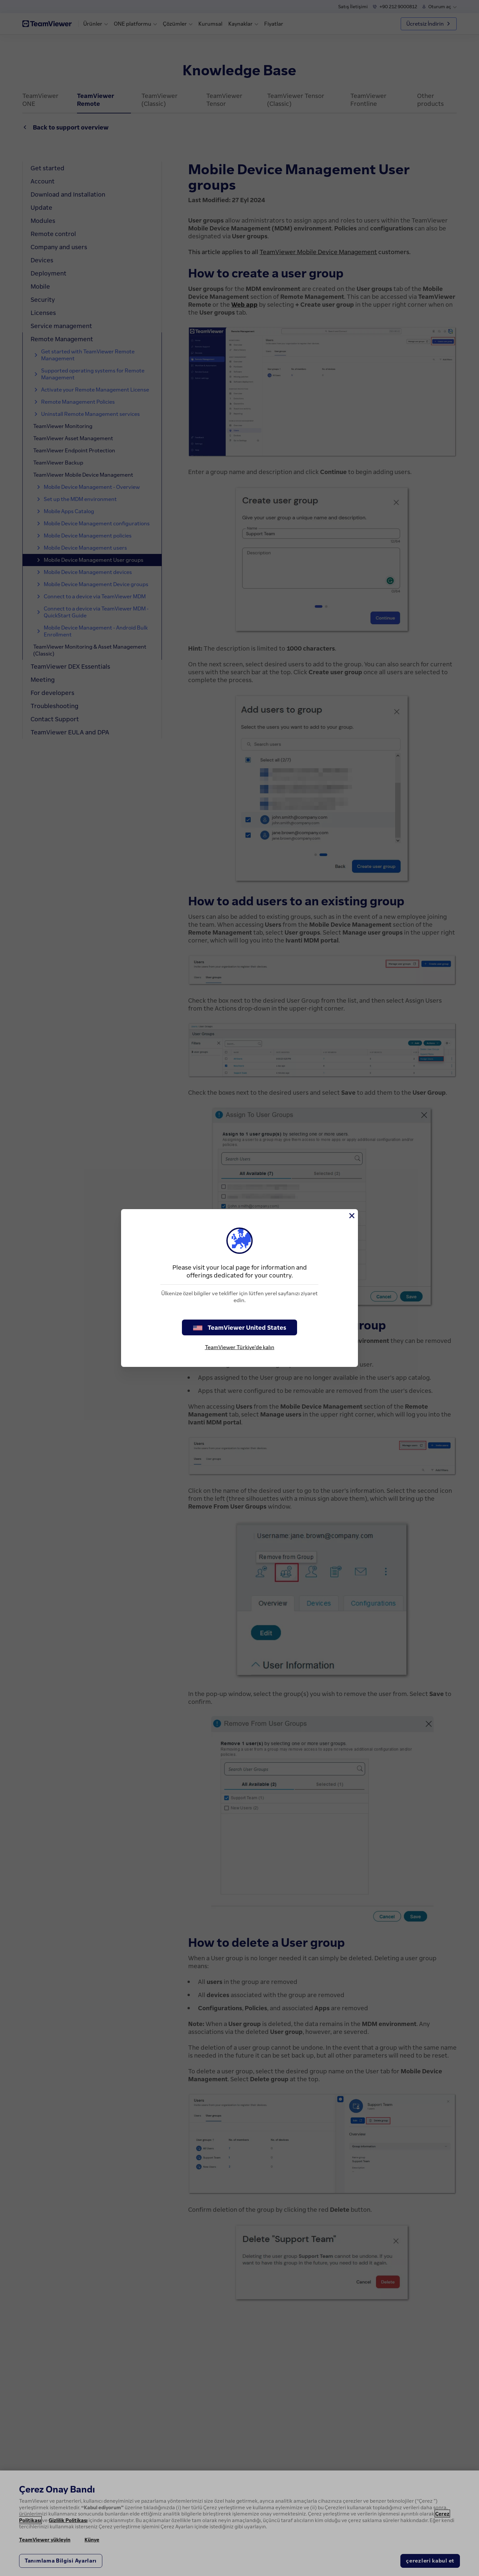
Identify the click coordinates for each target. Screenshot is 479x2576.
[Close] (351, 1215)
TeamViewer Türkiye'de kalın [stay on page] (239, 1347)
